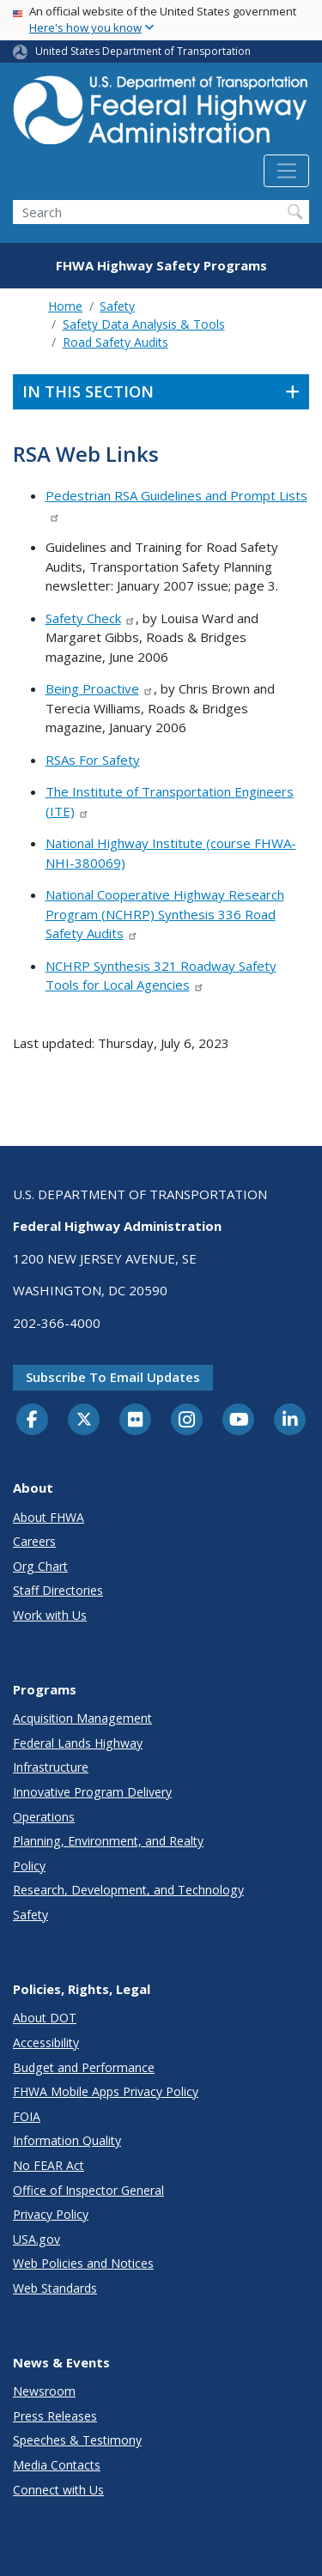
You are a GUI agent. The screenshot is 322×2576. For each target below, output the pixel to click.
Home (65, 306)
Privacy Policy (50, 2214)
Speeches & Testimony (77, 2440)
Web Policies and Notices (83, 2263)
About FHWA (48, 1517)
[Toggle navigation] (286, 171)
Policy (29, 1866)
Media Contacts (56, 2465)
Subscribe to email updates (113, 1376)
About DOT (44, 2017)
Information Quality (67, 2140)
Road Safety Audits (115, 342)
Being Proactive (100, 688)
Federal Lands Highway (78, 1743)
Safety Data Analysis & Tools (144, 324)
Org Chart (40, 1566)
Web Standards (55, 2288)
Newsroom (44, 2391)
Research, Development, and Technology (128, 1890)
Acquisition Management (82, 1718)
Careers (34, 1541)
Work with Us (50, 1615)
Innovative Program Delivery (92, 1792)
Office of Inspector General (88, 2190)
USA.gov (36, 2239)
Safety (117, 306)
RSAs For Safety (93, 759)
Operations (44, 1817)
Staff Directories (58, 1590)
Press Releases (55, 2416)
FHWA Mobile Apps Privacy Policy (105, 2091)
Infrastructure (50, 1767)
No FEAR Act (48, 2165)
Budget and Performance (84, 2067)
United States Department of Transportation (143, 51)
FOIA (26, 2116)
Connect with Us (58, 2490)
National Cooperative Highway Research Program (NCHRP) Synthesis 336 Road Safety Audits (165, 914)
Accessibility (46, 2042)
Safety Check (91, 618)
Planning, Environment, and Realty (108, 1841)
